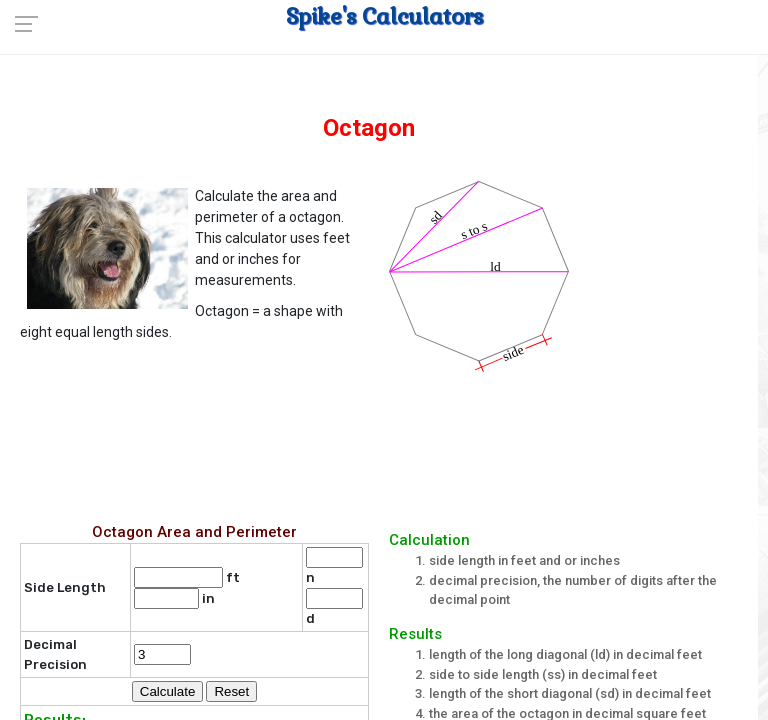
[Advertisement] (389, 443)
